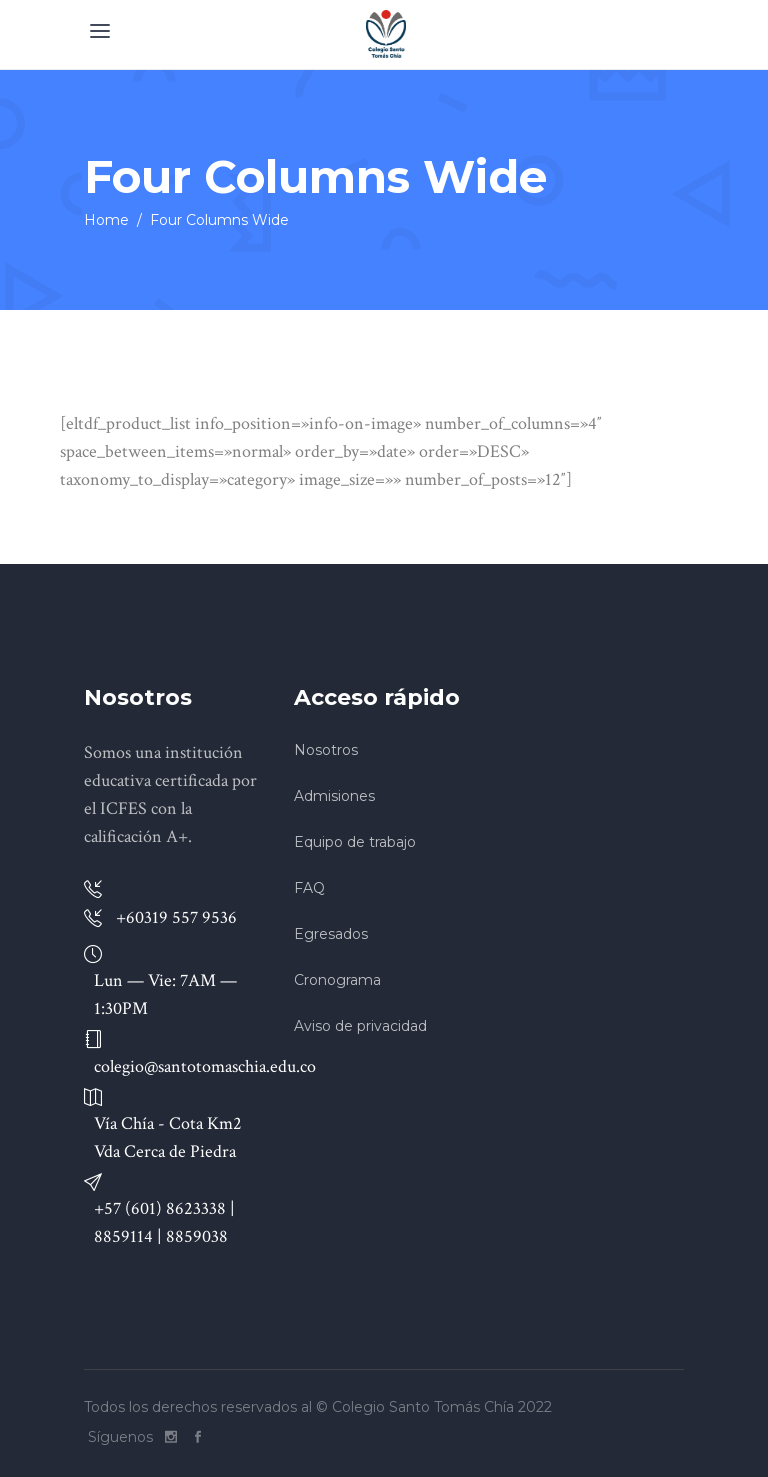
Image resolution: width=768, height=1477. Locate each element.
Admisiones (334, 796)
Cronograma (337, 980)
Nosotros (326, 750)
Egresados (331, 934)
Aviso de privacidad (360, 1026)
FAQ (309, 888)
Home (106, 220)
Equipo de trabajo (355, 842)
